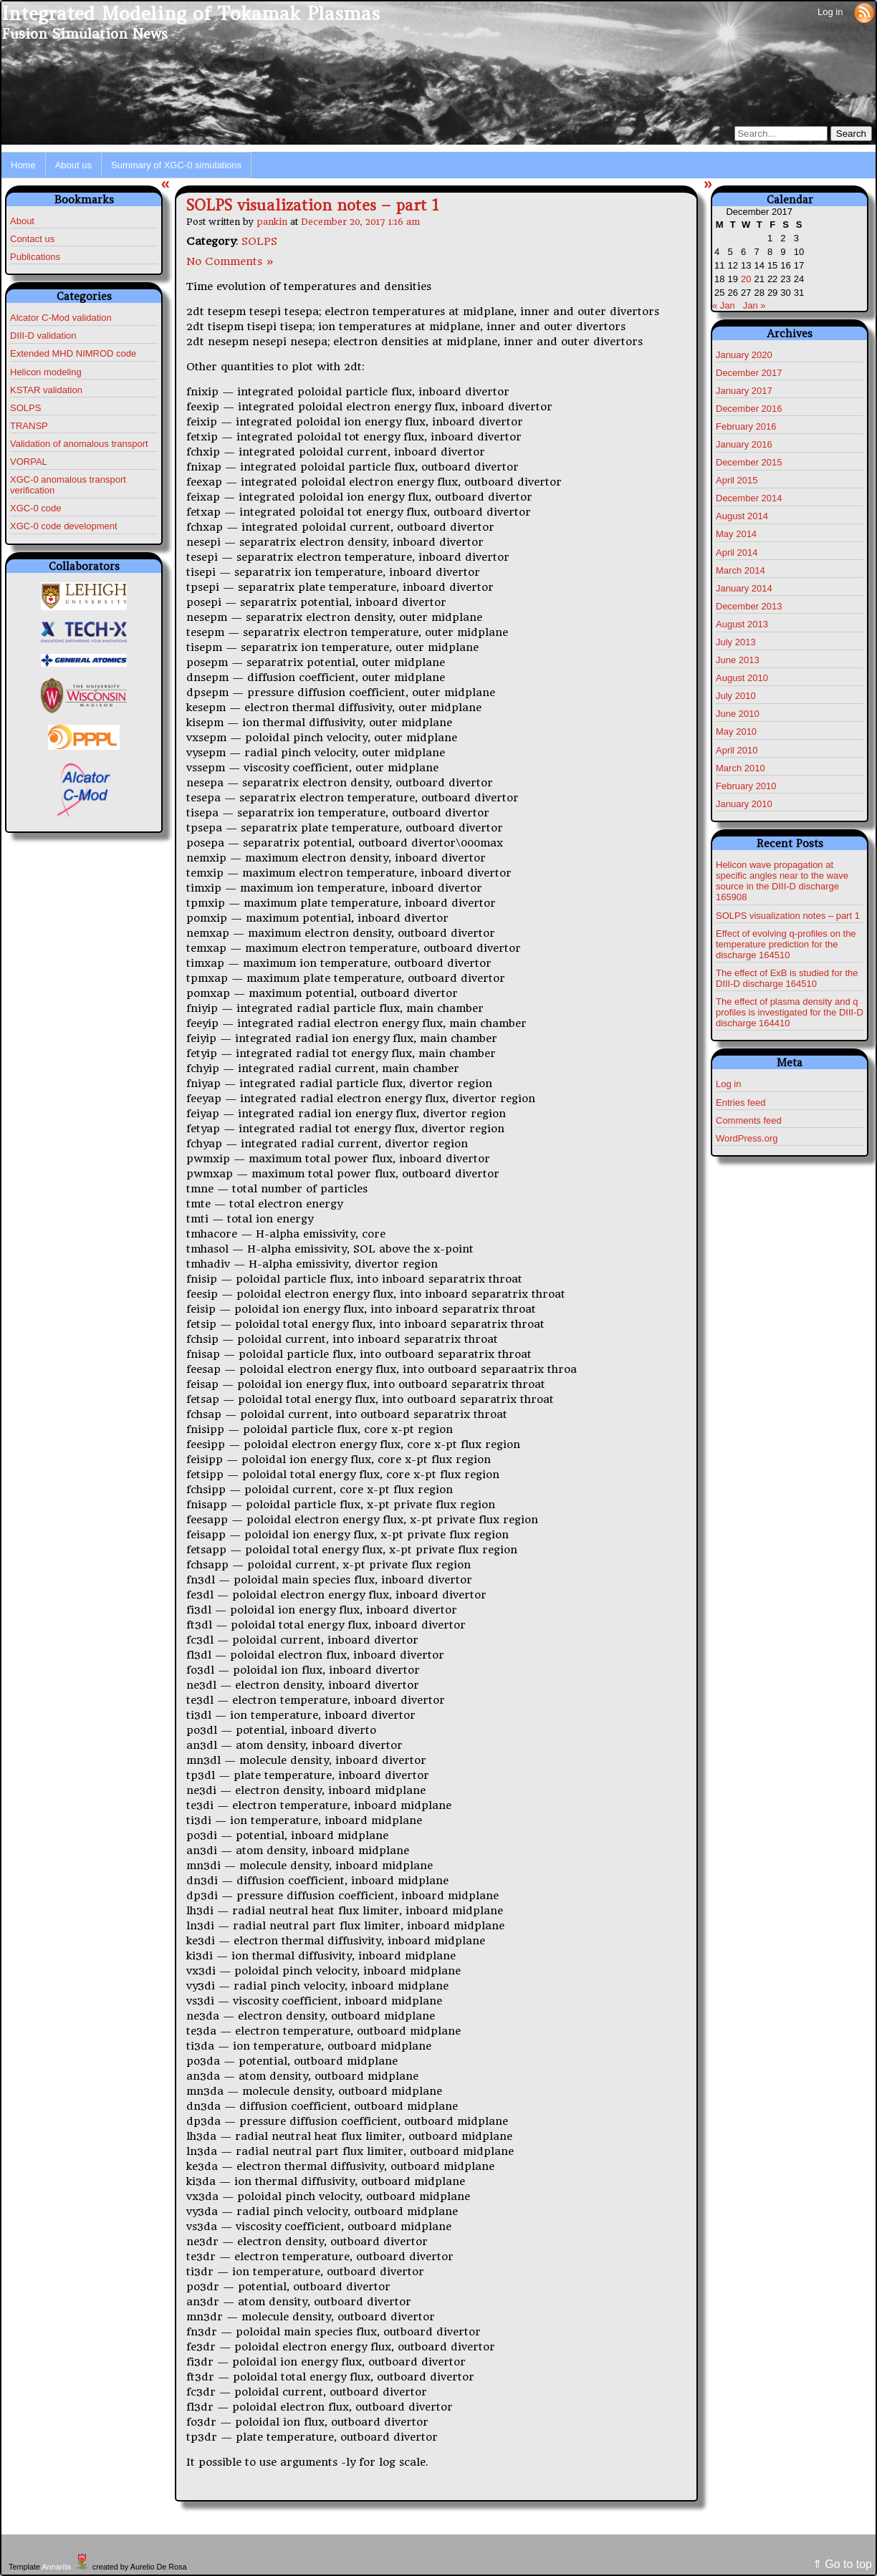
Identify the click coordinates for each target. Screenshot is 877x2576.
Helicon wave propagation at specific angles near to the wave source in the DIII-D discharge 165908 (782, 880)
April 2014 (737, 552)
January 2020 (744, 354)
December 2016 (749, 408)
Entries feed (740, 1102)
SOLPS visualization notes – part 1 (312, 205)
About (22, 221)
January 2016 (744, 444)
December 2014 (749, 498)
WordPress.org (746, 1138)
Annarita (56, 2566)
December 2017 (749, 372)
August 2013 (742, 624)
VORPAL (28, 461)
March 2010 (740, 768)
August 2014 (742, 516)
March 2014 (740, 570)
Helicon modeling (46, 372)
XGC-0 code (36, 508)
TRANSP (29, 425)
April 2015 (737, 480)
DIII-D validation (43, 335)
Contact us (32, 238)
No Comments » (230, 261)
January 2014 (744, 588)
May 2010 (736, 731)
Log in (830, 11)
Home (23, 165)
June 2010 (737, 713)
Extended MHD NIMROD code (73, 353)
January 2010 (744, 804)
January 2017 (744, 390)
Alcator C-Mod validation (61, 317)
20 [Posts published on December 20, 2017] (746, 279)
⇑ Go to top (842, 2564)
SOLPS (25, 407)
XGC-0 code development (64, 526)
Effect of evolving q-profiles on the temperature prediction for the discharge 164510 (786, 944)
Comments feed (749, 1120)
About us (73, 165)
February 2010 (746, 786)
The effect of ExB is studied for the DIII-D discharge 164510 (787, 978)
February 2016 (746, 426)
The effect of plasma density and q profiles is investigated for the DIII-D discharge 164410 (789, 1012)
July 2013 (736, 642)
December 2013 (749, 606)
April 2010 (737, 750)
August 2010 (742, 677)
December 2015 (749, 462)
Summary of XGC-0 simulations (176, 165)
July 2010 (736, 695)
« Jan (723, 305)
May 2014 (736, 534)
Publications (35, 256)
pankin (272, 221)
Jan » (754, 305)
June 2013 (737, 660)
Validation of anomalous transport (79, 443)
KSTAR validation (46, 390)
